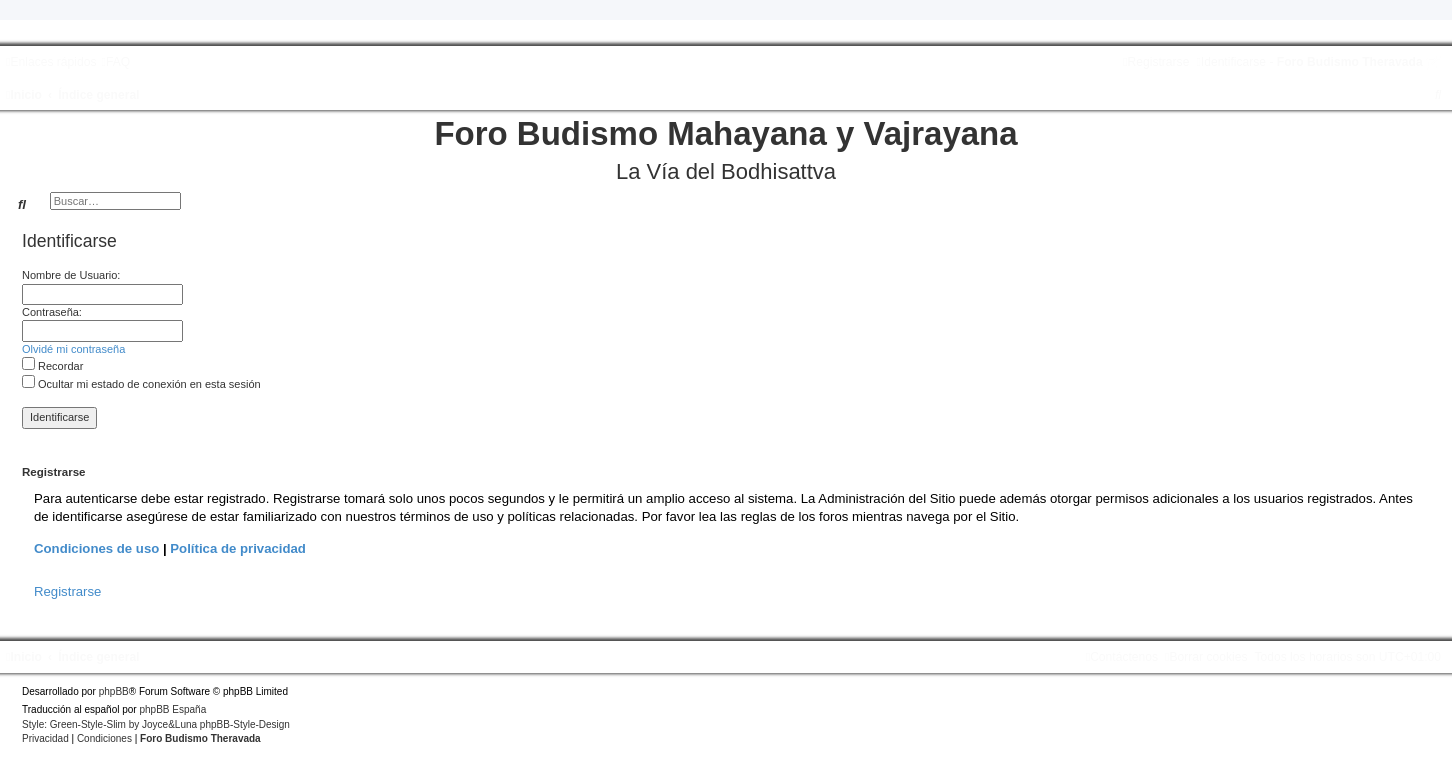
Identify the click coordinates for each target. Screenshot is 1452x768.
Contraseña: (52, 312)
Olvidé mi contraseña (73, 349)
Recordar (52, 366)
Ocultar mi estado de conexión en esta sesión (141, 384)
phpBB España (172, 709)
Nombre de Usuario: (71, 275)
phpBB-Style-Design (245, 724)
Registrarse (67, 591)
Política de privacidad (238, 548)
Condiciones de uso (96, 548)
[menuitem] (115, 62)
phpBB (114, 691)
